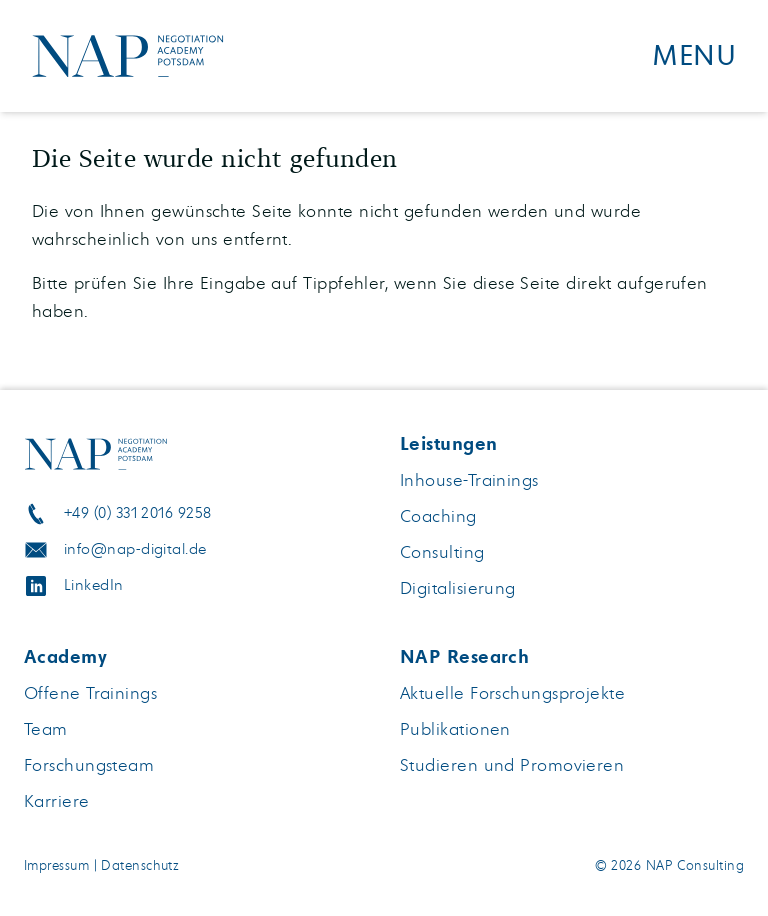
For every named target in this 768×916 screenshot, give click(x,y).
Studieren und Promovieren (512, 765)
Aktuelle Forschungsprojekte (512, 693)
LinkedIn (94, 585)
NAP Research (464, 657)
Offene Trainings (90, 693)
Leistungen (449, 444)
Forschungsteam (89, 765)
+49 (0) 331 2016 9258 (137, 513)
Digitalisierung (458, 588)
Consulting (442, 552)
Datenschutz (140, 866)
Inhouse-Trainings (469, 480)
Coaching (438, 516)
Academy (65, 657)
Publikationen (455, 729)
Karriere (57, 801)
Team (46, 729)
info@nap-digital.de (135, 549)
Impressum (56, 866)
